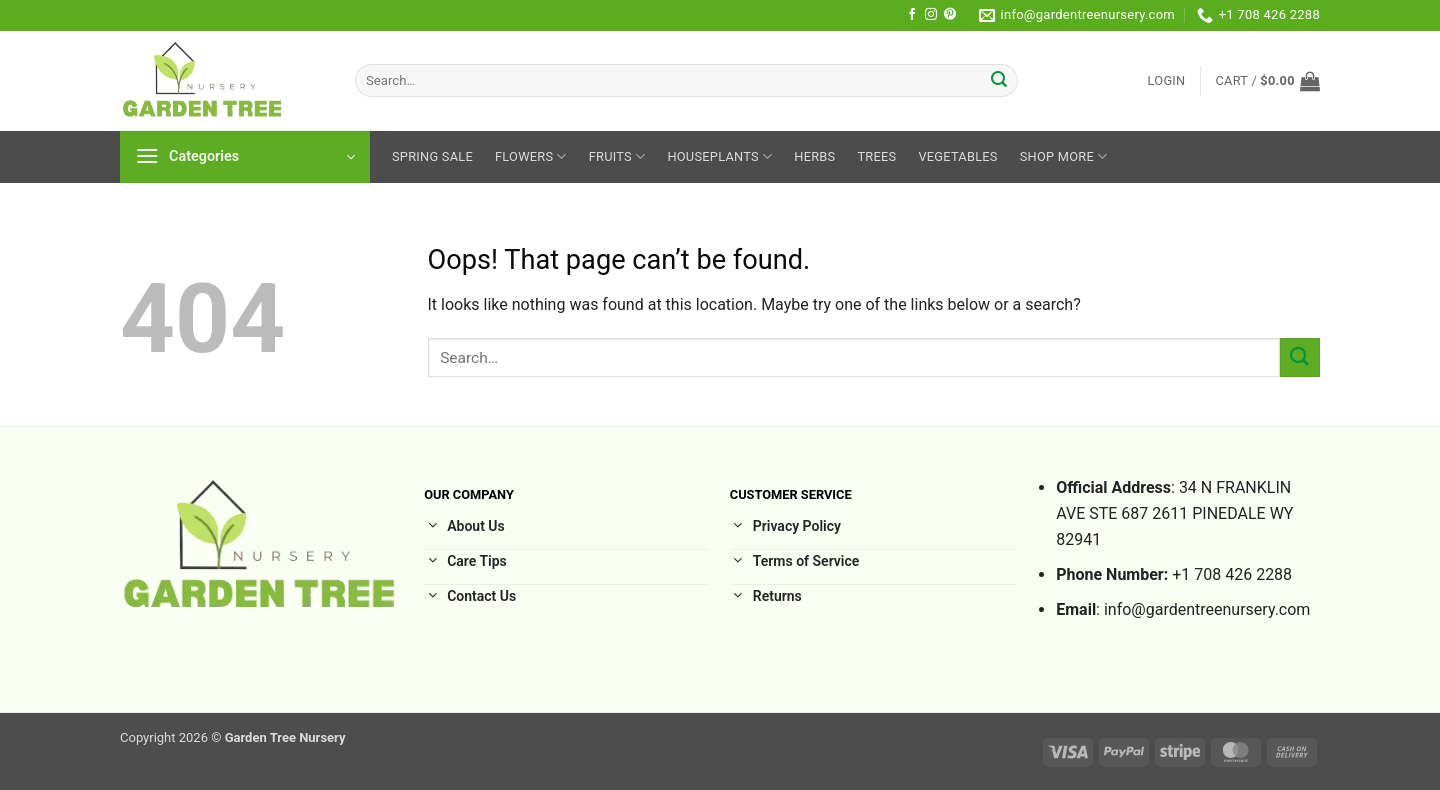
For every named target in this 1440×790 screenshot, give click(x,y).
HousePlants (719, 156)
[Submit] (1000, 81)
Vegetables (957, 156)
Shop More (1064, 156)
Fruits (617, 156)
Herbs (814, 156)
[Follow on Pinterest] (950, 15)
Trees (876, 156)
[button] (1167, 81)
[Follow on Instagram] (931, 15)
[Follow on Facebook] (912, 15)
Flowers (531, 156)
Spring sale (432, 156)
